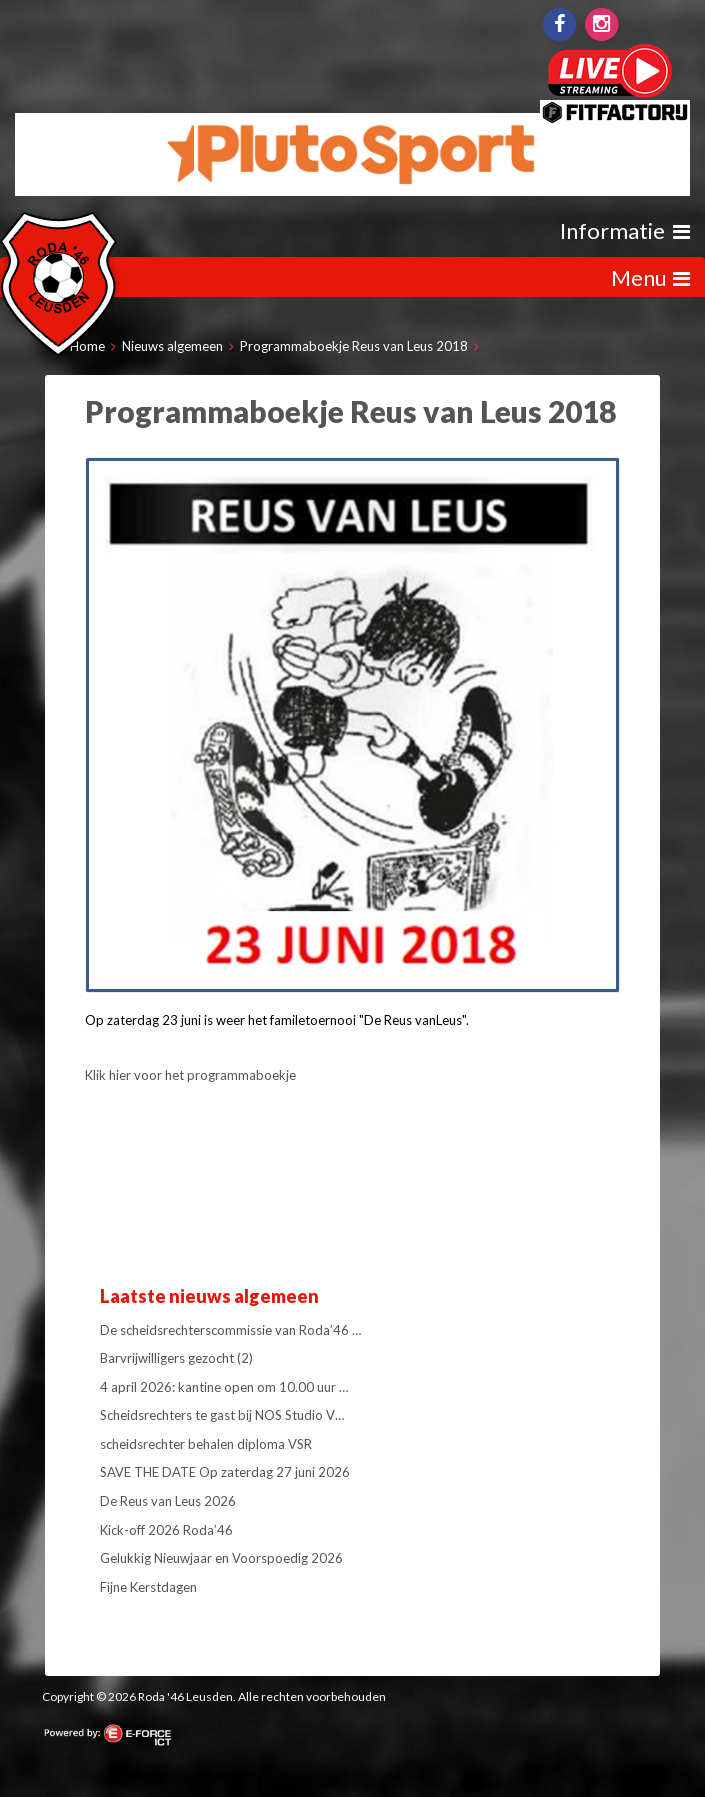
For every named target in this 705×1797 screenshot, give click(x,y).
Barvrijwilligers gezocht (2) (176, 1358)
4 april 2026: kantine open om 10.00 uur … (224, 1387)
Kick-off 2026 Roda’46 (166, 1530)
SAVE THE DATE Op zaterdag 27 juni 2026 (225, 1472)
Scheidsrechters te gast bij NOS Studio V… (222, 1415)
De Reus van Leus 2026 (168, 1501)
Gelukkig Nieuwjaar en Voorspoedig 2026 (221, 1558)
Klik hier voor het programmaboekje (190, 1075)
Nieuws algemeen (172, 346)
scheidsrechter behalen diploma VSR (206, 1444)
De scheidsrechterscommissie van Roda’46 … (230, 1330)
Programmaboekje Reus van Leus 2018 (354, 346)
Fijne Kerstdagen (148, 1587)
